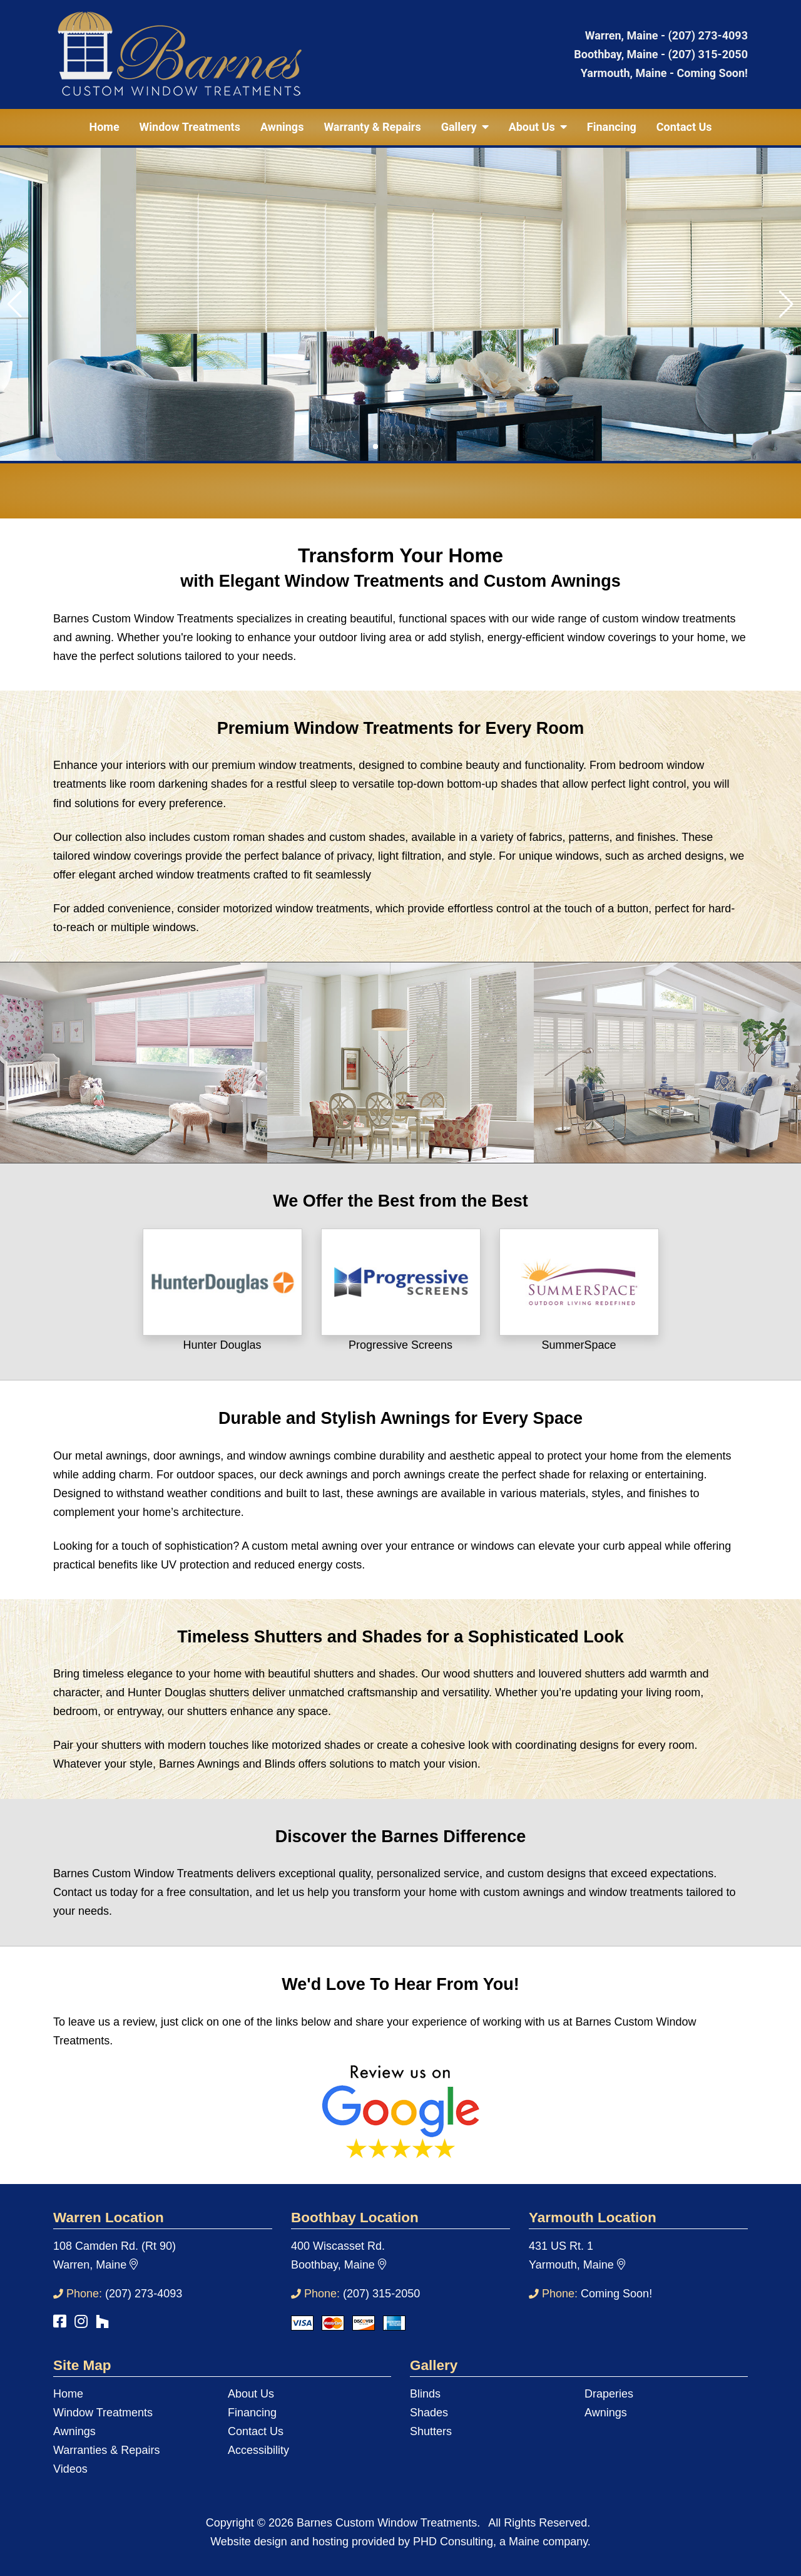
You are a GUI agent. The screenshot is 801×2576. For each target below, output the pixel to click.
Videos (70, 2469)
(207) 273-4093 (708, 35)
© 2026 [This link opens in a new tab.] (275, 2523)
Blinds (425, 2394)
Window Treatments (190, 126)
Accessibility (258, 2450)
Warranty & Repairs (372, 126)
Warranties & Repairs (106, 2450)
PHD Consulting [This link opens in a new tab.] (453, 2541)
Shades (429, 2412)
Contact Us (684, 126)
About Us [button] (538, 126)
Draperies (608, 2394)
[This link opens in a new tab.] (222, 1281)
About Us (251, 2394)
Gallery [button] (465, 126)
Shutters (431, 2431)
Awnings (282, 126)
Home (104, 126)
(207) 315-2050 (708, 54)
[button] (375, 446)
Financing (611, 126)
